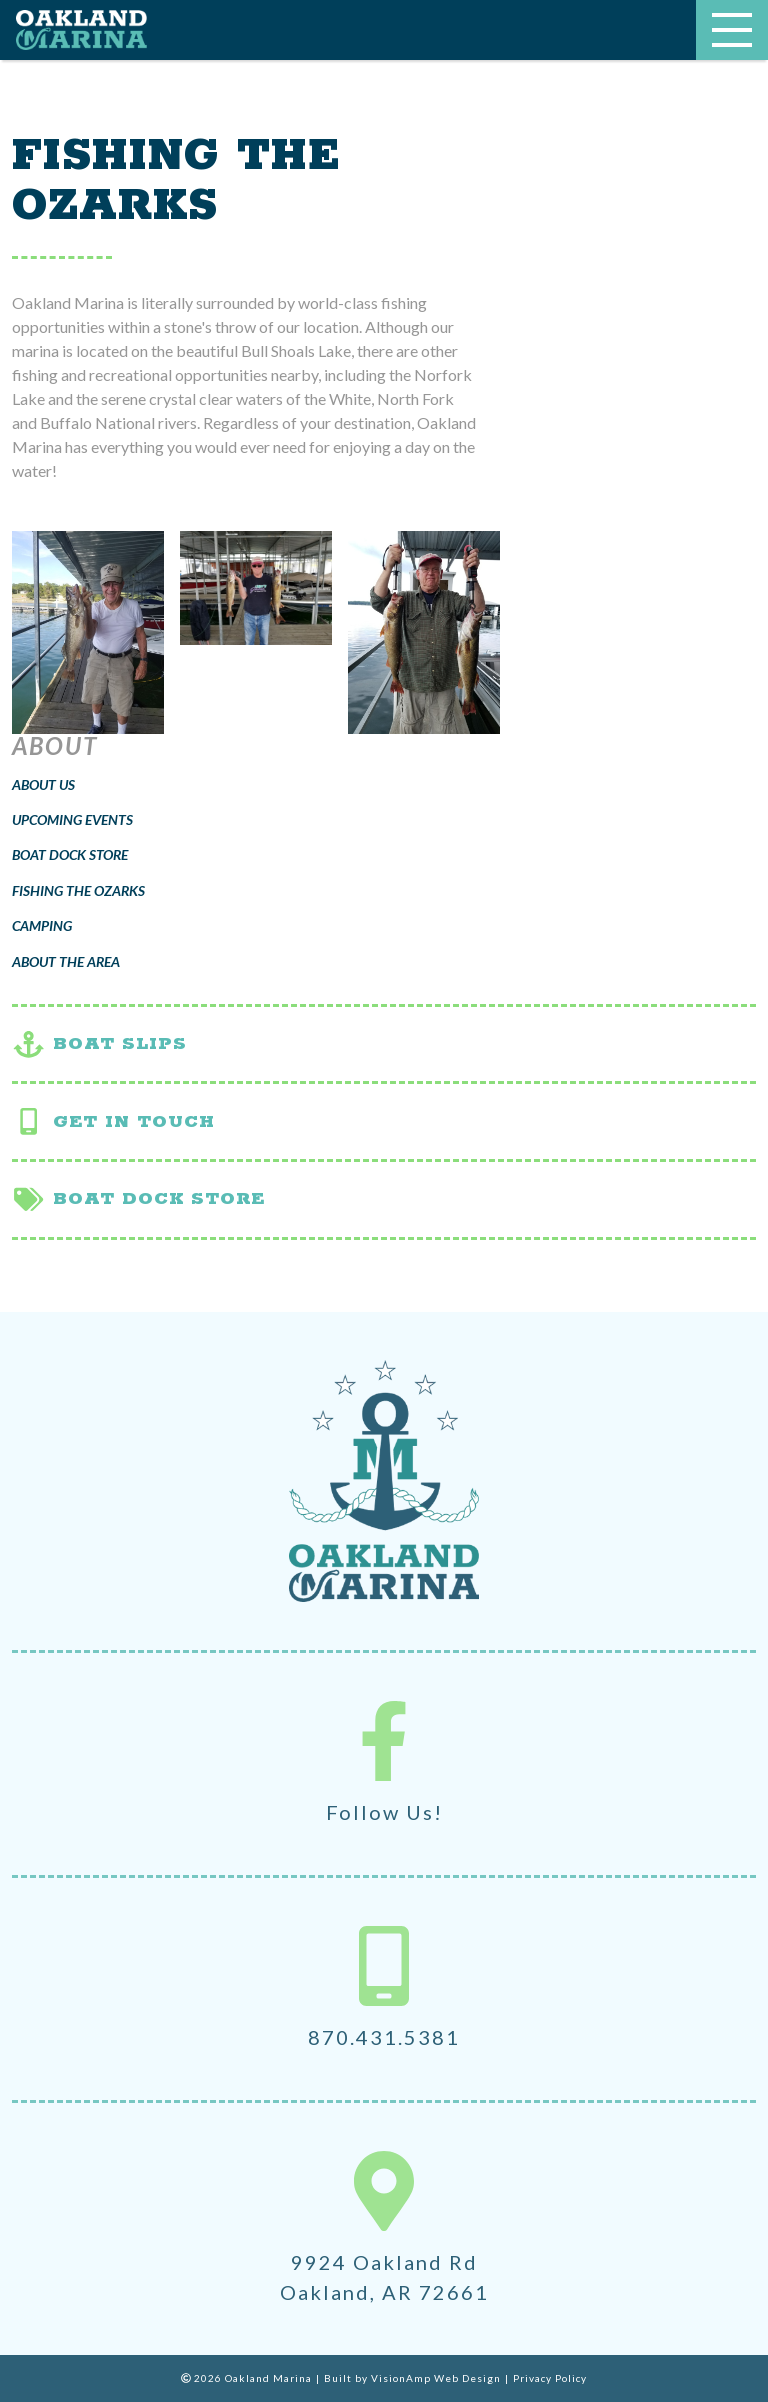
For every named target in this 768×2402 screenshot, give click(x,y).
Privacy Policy (550, 2378)
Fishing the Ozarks (78, 890)
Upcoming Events (72, 819)
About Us (43, 784)
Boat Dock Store (70, 854)
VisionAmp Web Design (436, 2378)
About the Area (66, 961)
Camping (42, 925)
